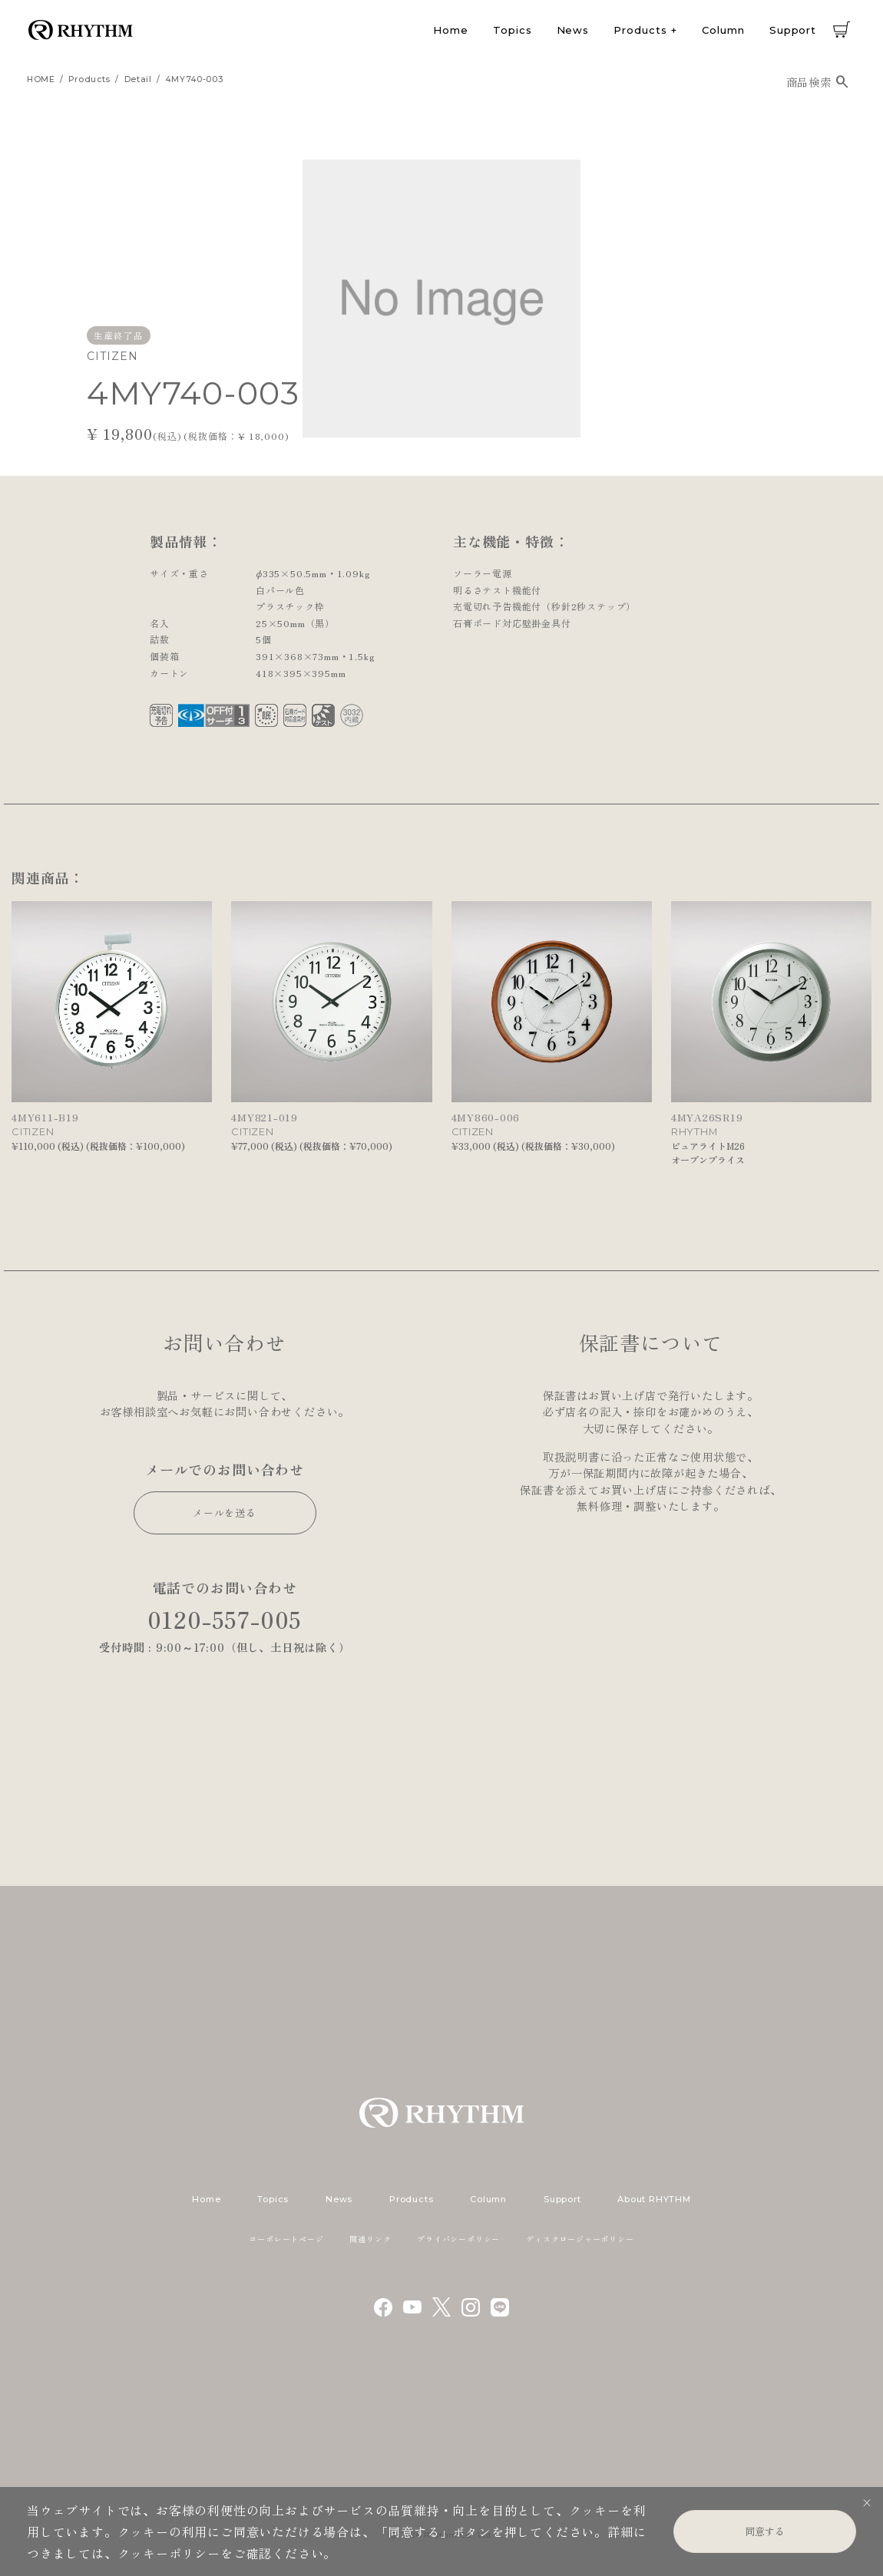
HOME (41, 79)
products (89, 79)
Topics (512, 30)
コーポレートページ (286, 2238)
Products (639, 30)
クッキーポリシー (168, 2553)
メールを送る (224, 1512)
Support (792, 30)
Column (723, 30)
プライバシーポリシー (458, 2238)
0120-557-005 (225, 1619)
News (573, 30)
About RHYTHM (653, 2199)
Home (450, 30)
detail (138, 79)
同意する (765, 2531)
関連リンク (370, 2238)
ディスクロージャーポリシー (579, 2238)
